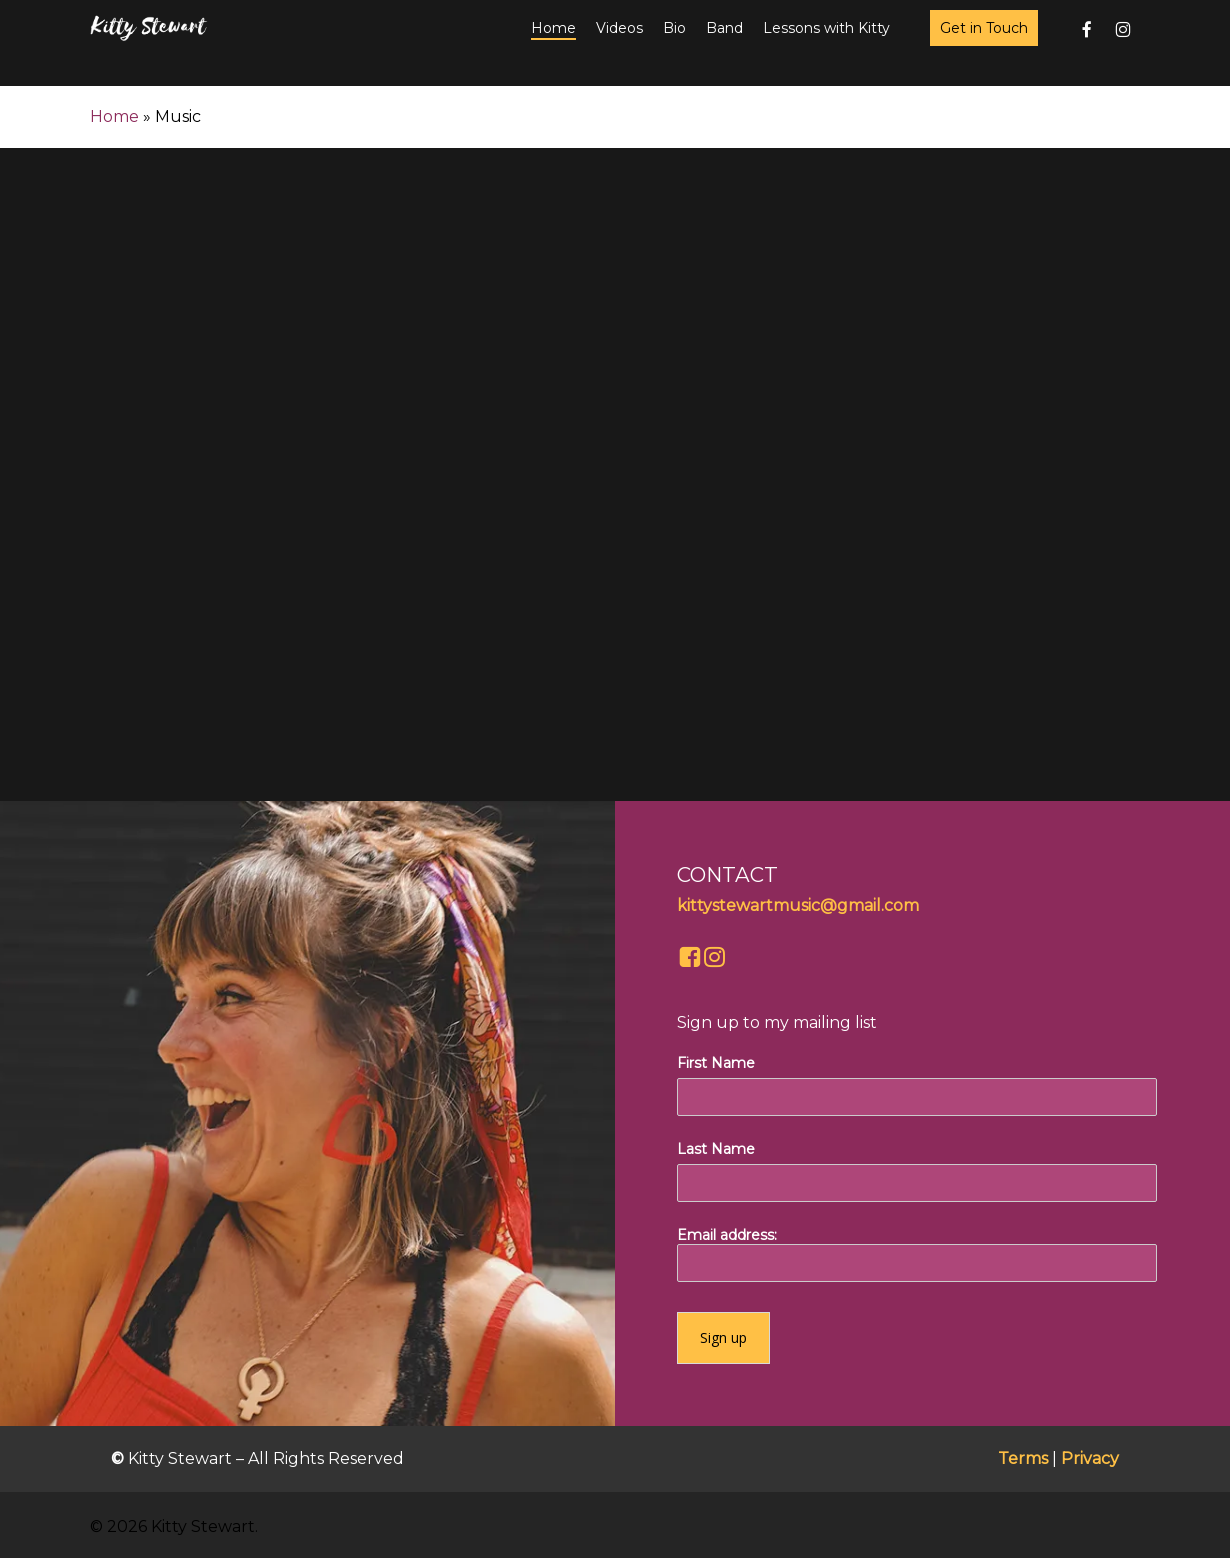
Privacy (1090, 1458)
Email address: (917, 1254)
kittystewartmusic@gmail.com (798, 905)
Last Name (716, 1149)
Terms (1023, 1458)
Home (114, 116)
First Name (716, 1063)
